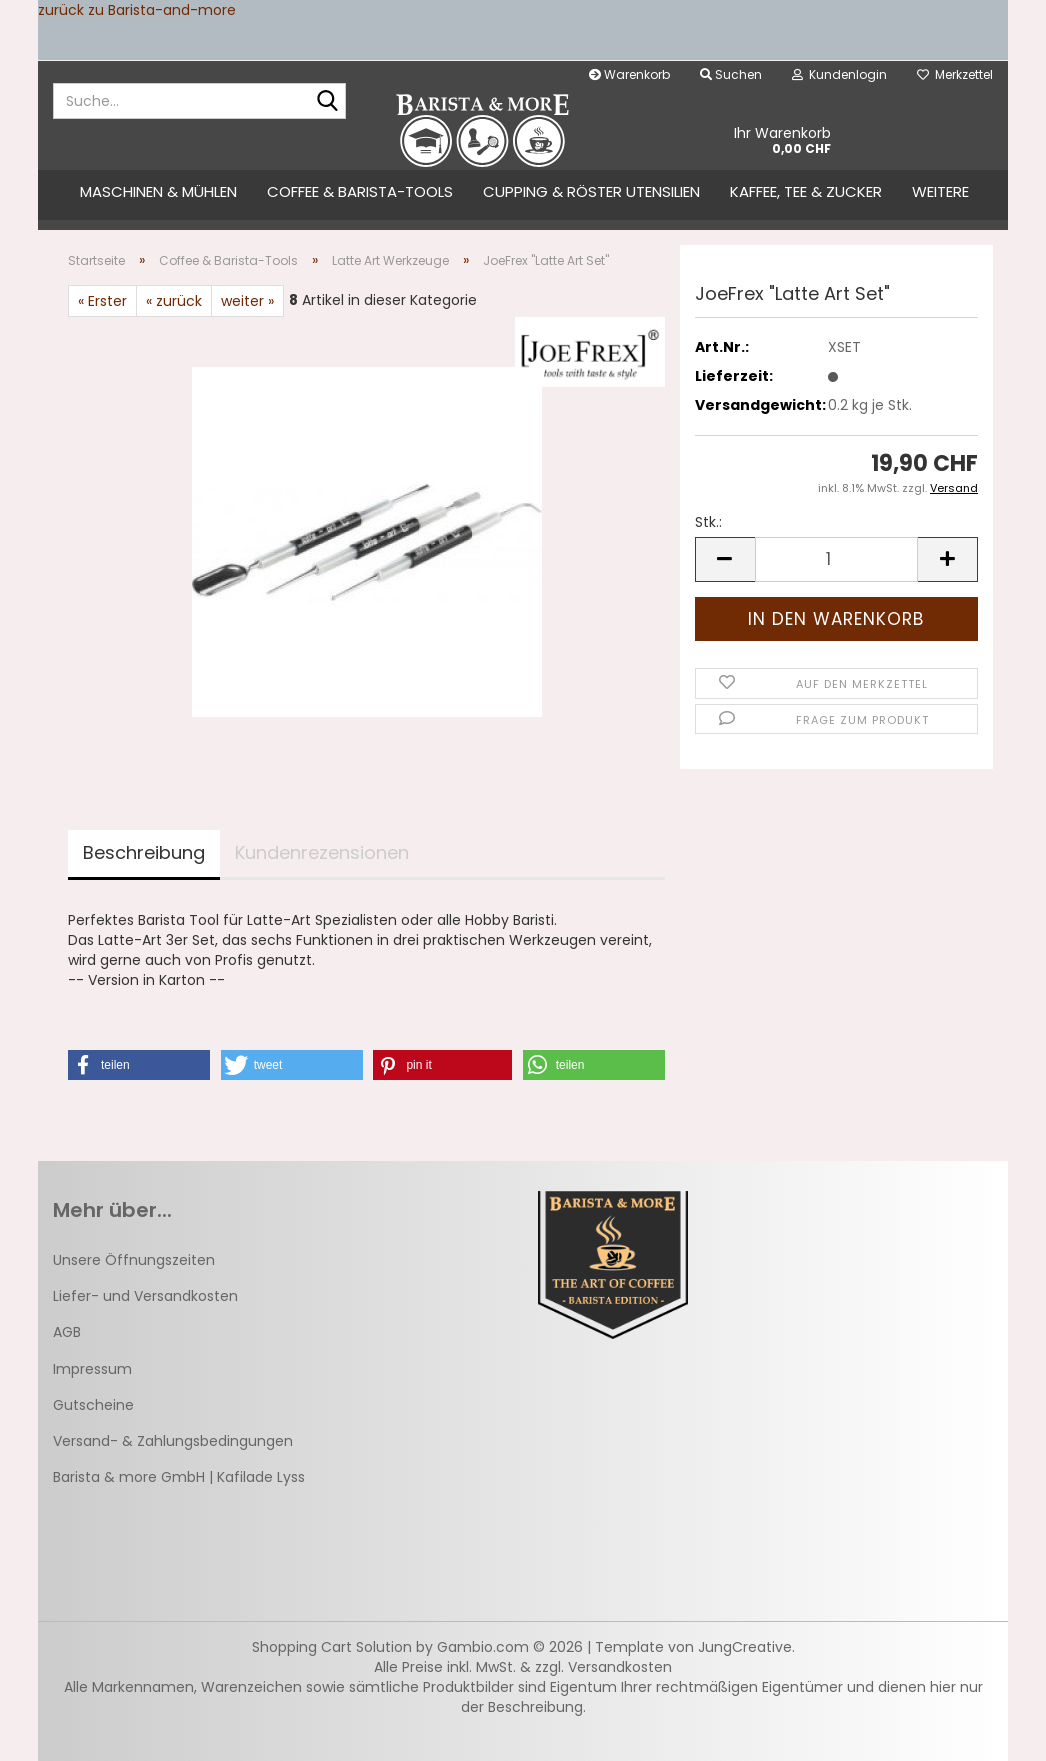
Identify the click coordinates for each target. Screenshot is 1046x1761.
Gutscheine (93, 1405)
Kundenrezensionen (322, 852)
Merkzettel (955, 74)
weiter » (247, 301)
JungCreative (745, 1647)
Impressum (92, 1369)
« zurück (174, 301)
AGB (67, 1332)
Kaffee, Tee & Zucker (806, 191)
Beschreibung (144, 852)
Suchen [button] (731, 74)
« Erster (102, 301)
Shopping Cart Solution (332, 1647)
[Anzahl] (836, 559)
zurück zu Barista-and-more (137, 10)
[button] (725, 559)
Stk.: (708, 522)
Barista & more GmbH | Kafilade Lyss (179, 1477)
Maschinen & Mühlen (158, 191)
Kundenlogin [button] (839, 74)
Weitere (940, 191)
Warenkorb (629, 74)
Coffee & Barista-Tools (360, 191)
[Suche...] (327, 102)
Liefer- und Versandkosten (145, 1296)
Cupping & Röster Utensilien (591, 191)
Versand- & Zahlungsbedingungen (173, 1441)
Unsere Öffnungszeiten (134, 1260)
